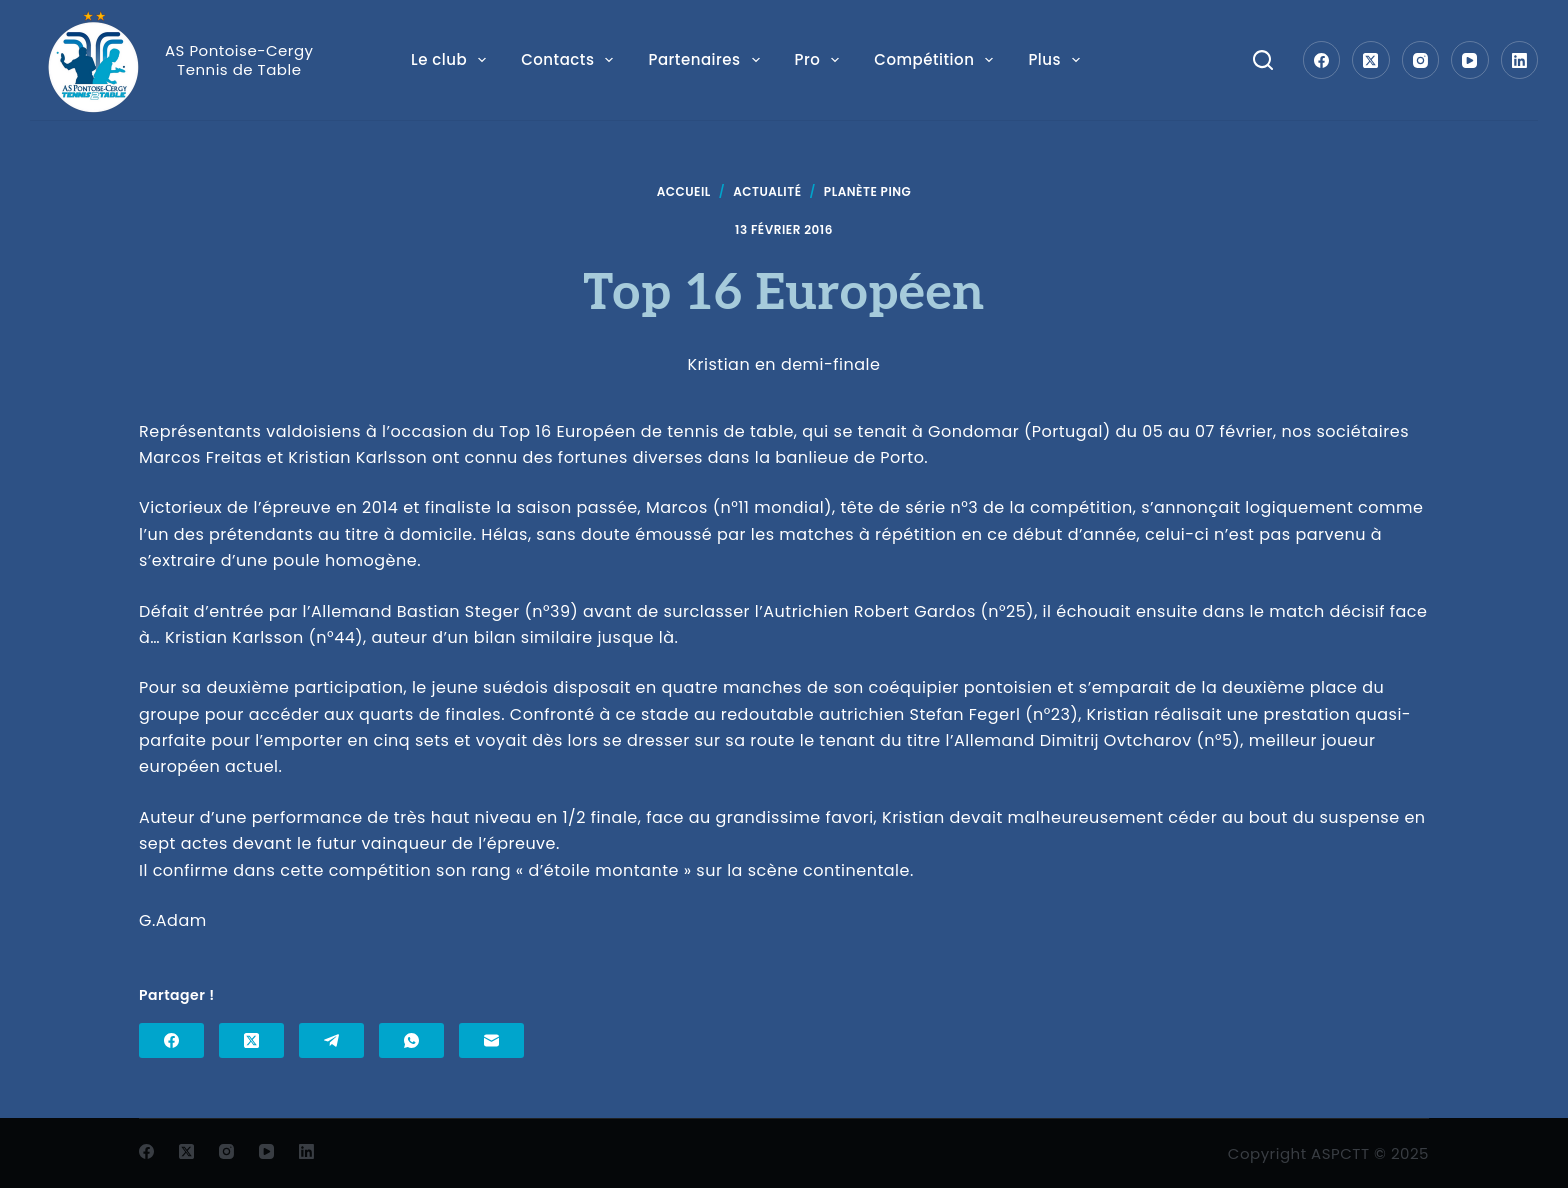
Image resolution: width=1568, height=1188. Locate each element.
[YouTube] (1470, 60)
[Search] (1263, 60)
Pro (817, 60)
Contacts (568, 60)
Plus (1150, 60)
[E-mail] (491, 1040)
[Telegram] (331, 1040)
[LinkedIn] (1520, 60)
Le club (449, 60)
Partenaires (704, 60)
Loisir (1059, 60)
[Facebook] (1322, 60)
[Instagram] (1421, 60)
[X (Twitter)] (1371, 60)
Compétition (934, 60)
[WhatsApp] (411, 1040)
